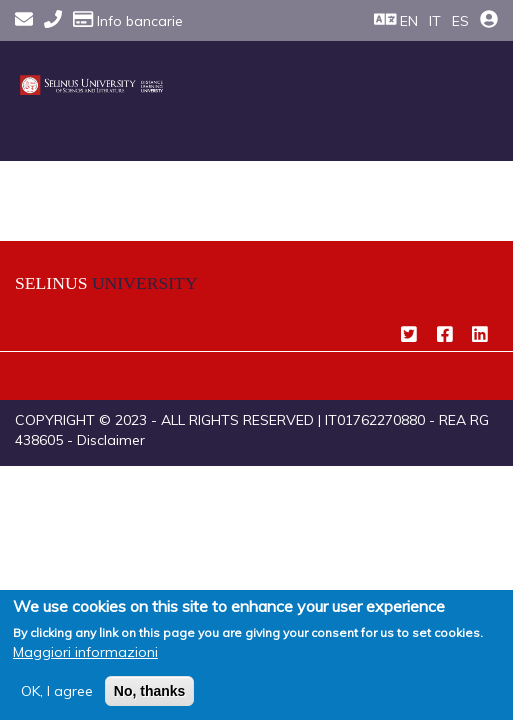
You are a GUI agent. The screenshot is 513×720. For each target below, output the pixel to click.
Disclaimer (111, 440)
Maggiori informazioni (85, 652)
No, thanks (150, 691)
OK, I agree (57, 691)
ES (460, 21)
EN (409, 21)
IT (435, 21)
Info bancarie (128, 21)
